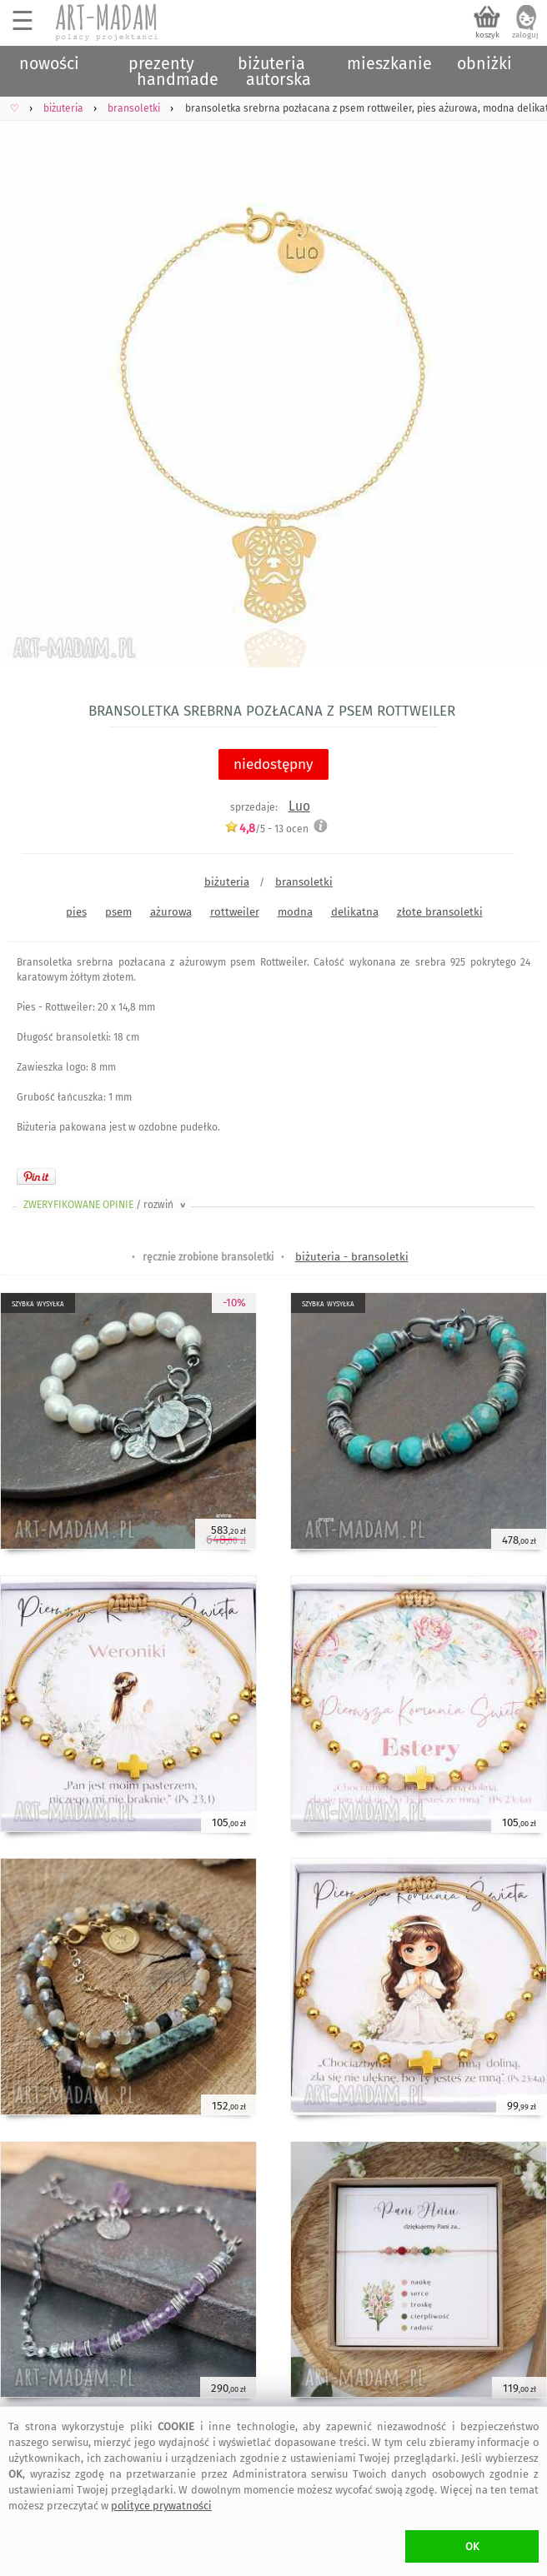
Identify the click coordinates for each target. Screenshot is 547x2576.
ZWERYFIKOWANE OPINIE (105, 1205)
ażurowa (171, 912)
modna (295, 912)
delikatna (355, 912)
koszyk (487, 35)
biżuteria (226, 882)
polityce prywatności (161, 2505)
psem (118, 912)
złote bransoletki (440, 912)
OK (472, 2546)
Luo (299, 806)
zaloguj (525, 35)
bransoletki (304, 882)
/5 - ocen (266, 828)
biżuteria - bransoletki (352, 1257)
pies (76, 912)
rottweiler (234, 912)
